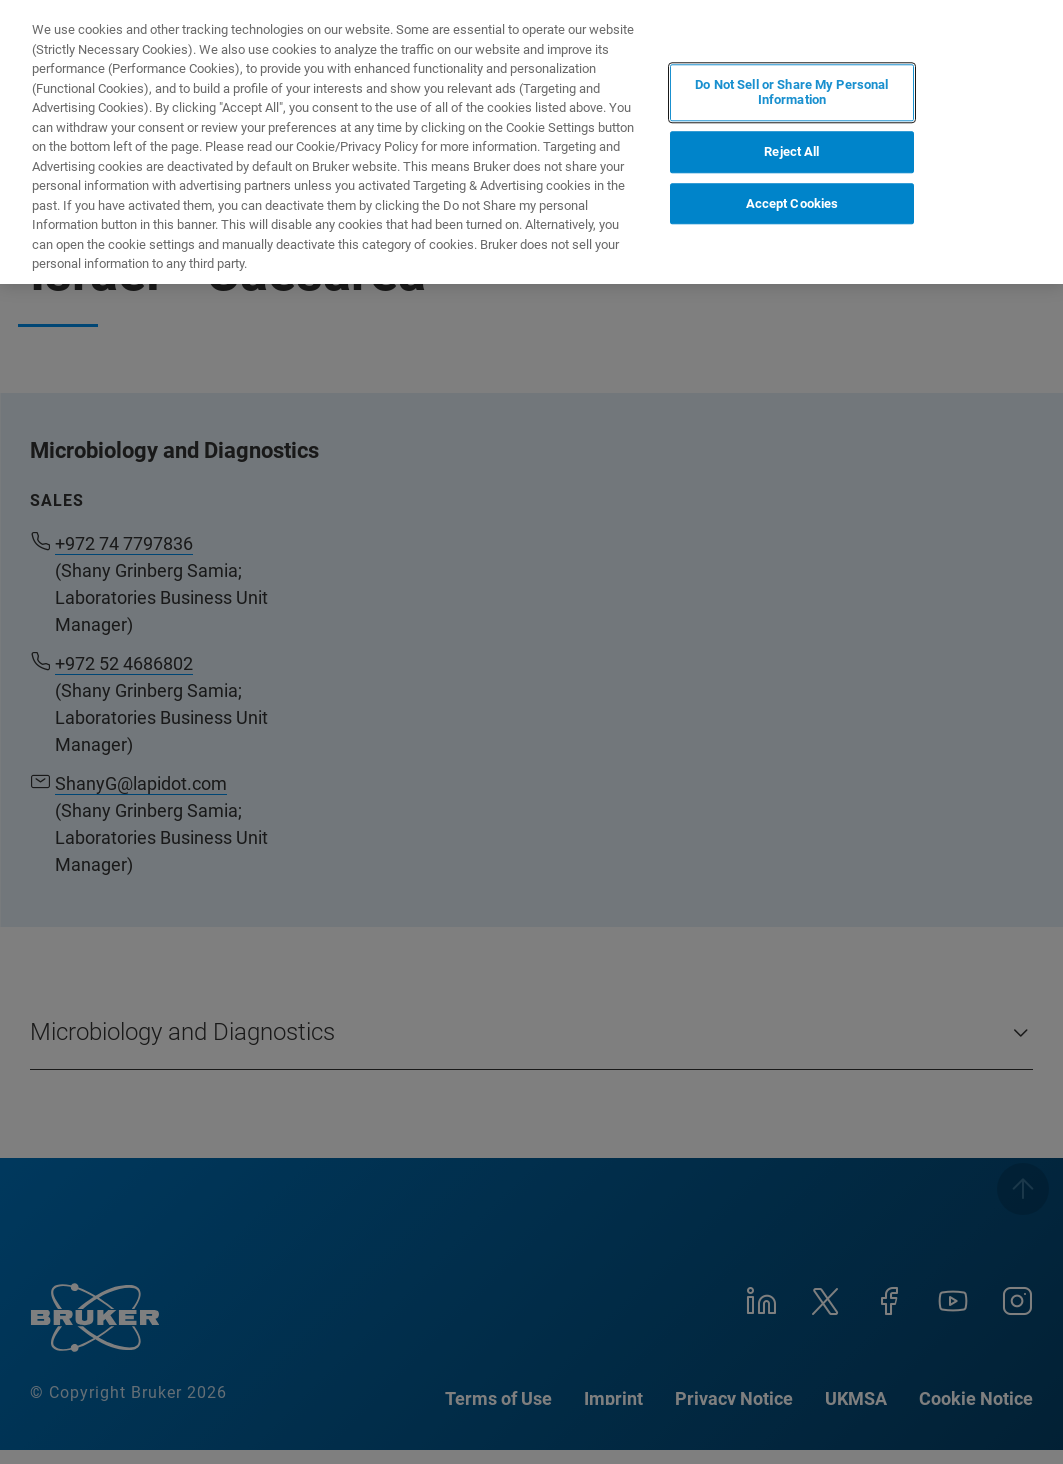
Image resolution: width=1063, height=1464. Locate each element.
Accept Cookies (792, 203)
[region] (531, 142)
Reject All (791, 151)
